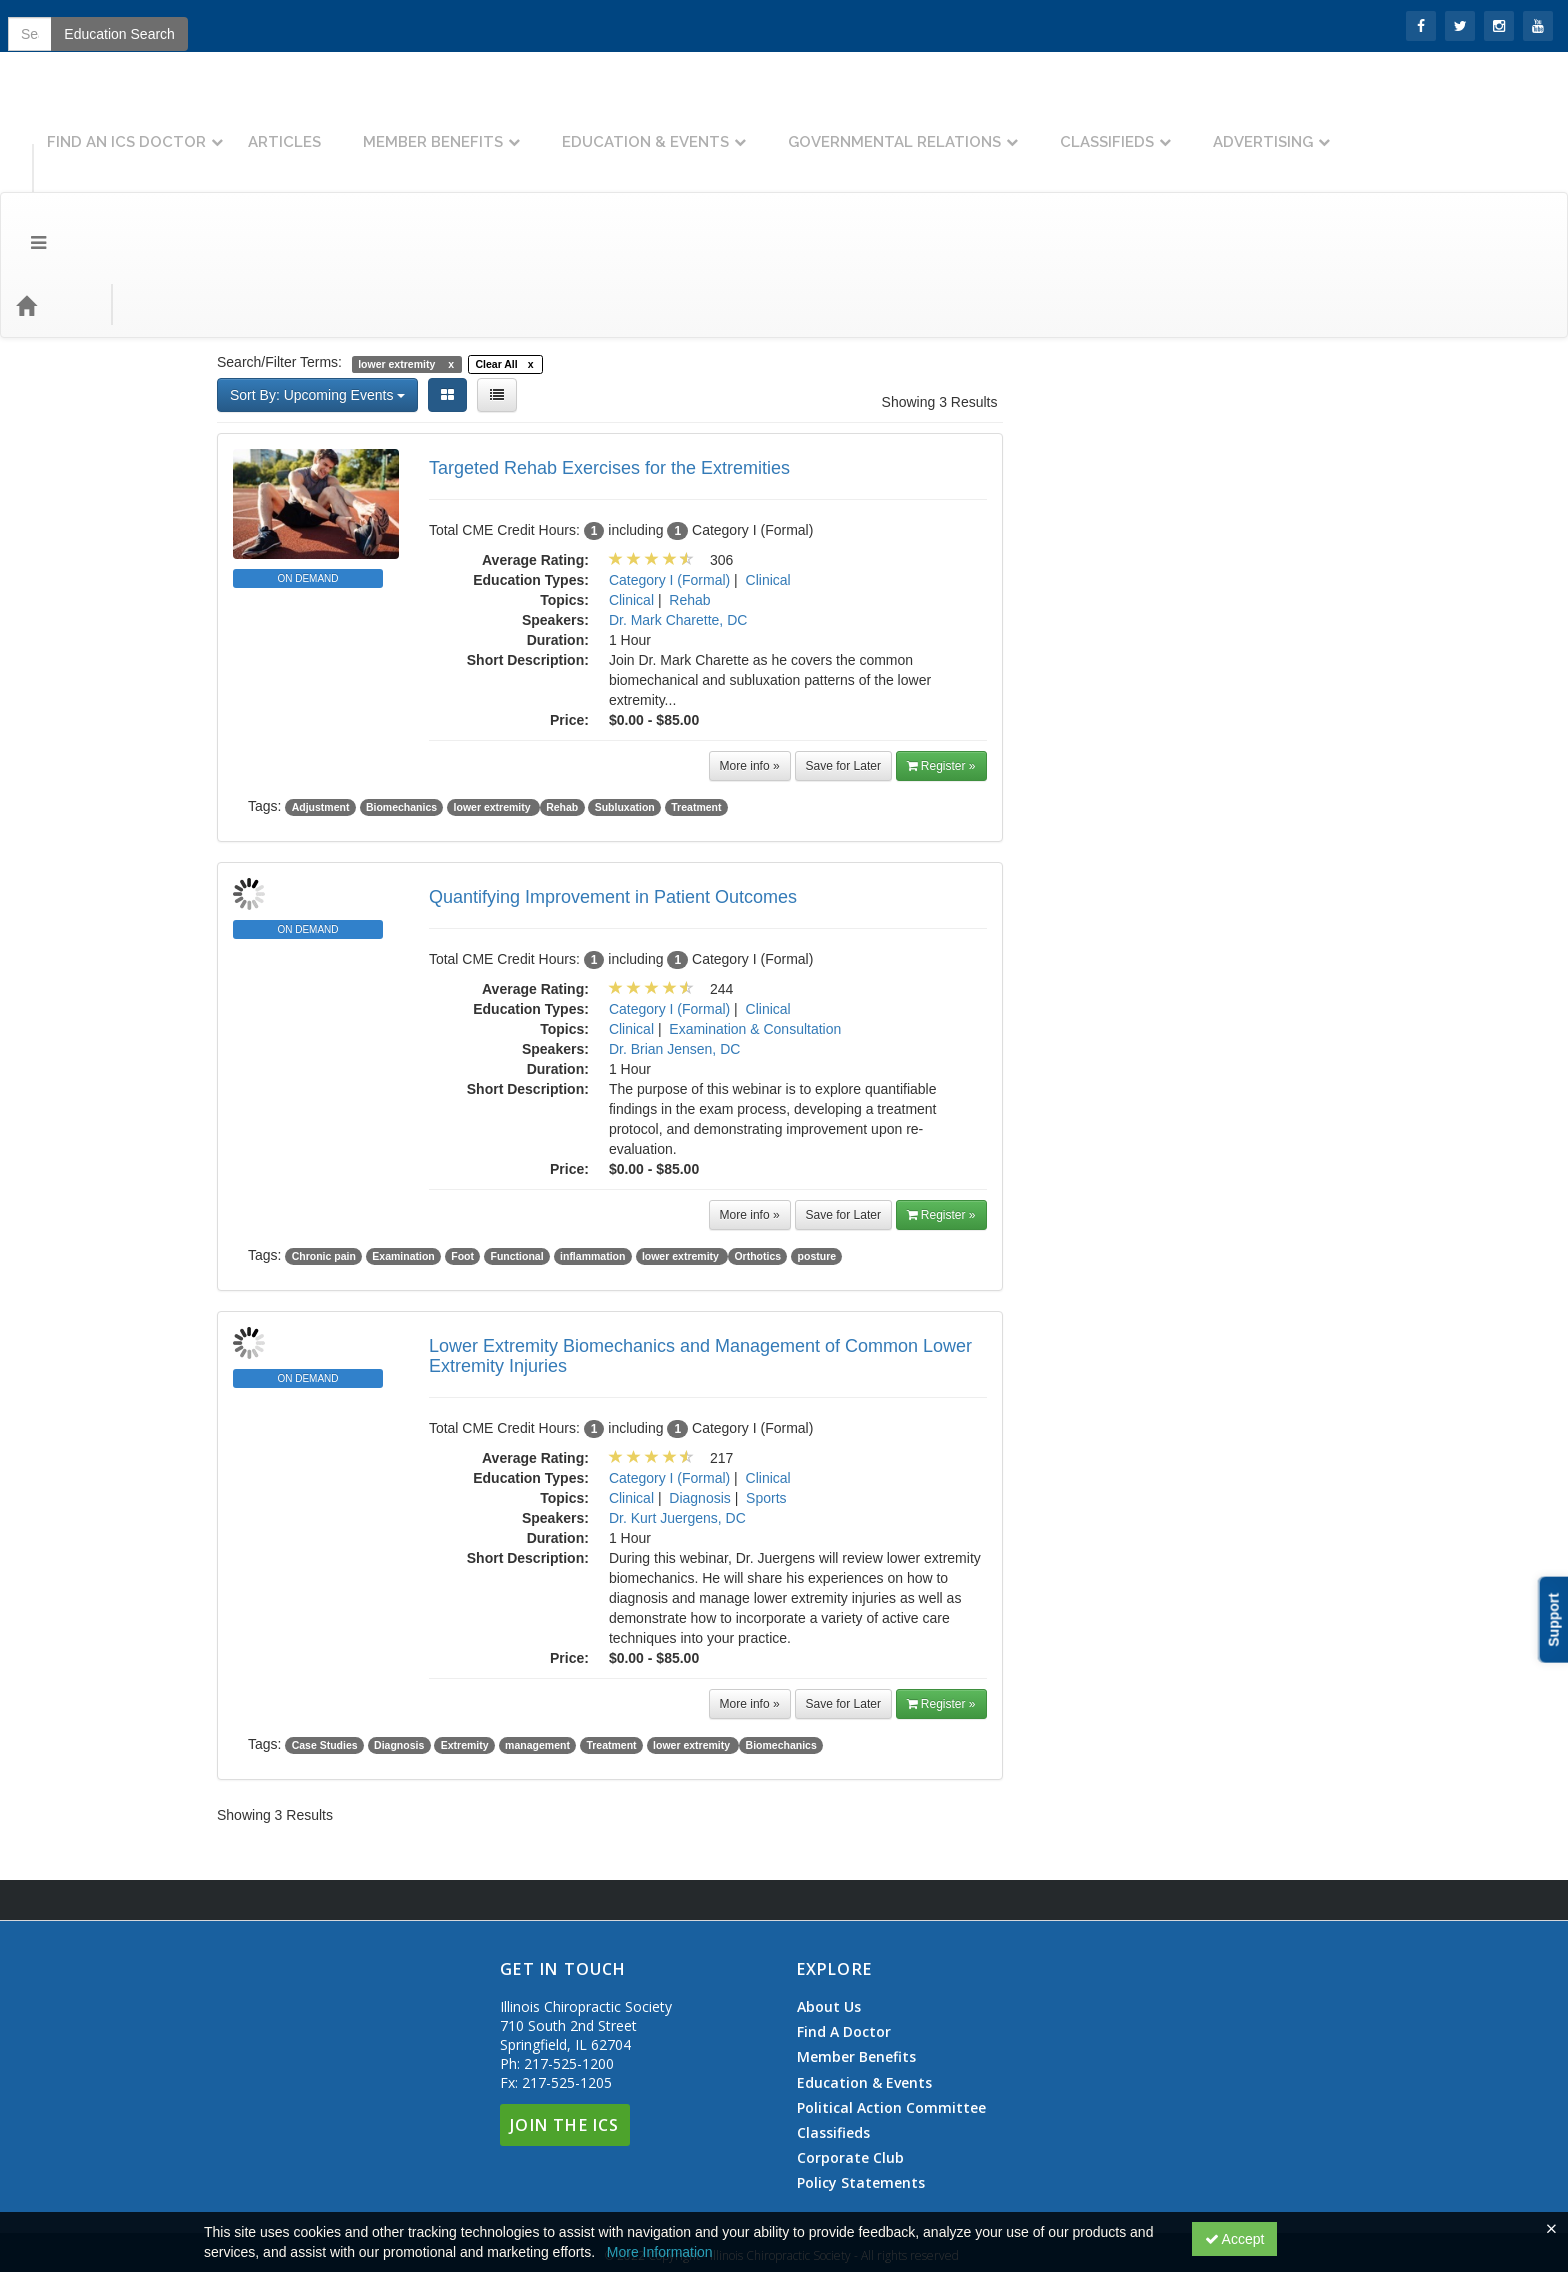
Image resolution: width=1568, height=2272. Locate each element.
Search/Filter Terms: (279, 252)
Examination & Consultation (755, 919)
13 (1154, 782)
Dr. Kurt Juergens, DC (677, 1408)
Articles (492, 127)
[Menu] (23, 195)
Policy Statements (861, 2072)
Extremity (465, 1635)
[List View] (497, 285)
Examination (403, 1146)
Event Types (218, 194)
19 (1105, 812)
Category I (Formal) (669, 470)
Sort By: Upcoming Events (317, 285)
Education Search (1274, 195)
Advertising (1471, 127)
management (537, 1635)
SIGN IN (41, 24)
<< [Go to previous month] (1080, 662)
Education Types (343, 194)
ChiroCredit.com (1217, 962)
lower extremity (494, 697)
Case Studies (325, 1635)
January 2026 (1192, 662)
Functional (516, 1146)
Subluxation (625, 697)
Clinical (768, 470)
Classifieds (1315, 127)
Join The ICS (564, 2015)
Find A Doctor (844, 1922)
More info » (750, 656)
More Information (660, 2252)
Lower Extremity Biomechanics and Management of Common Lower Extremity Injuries (700, 1246)
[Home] (56, 195)
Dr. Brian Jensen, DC (675, 939)
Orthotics (757, 1146)
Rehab (689, 490)
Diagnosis (699, 1388)
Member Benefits (641, 127)
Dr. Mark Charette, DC (678, 510)
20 (1154, 812)
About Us (829, 1897)
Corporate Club (850, 2048)
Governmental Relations (1102, 127)
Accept (1235, 2239)
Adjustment (321, 697)
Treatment (696, 697)
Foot (462, 1146)
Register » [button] (941, 656)
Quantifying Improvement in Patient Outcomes (613, 787)
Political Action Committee (891, 1998)
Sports (766, 1388)
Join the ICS (130, 24)
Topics (126, 194)
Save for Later (843, 656)
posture (817, 1146)
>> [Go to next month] (1304, 662)
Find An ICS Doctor (334, 127)
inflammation (592, 1146)
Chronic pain (324, 1146)
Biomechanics (401, 697)
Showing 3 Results (940, 292)
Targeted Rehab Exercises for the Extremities (609, 358)
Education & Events (853, 127)
